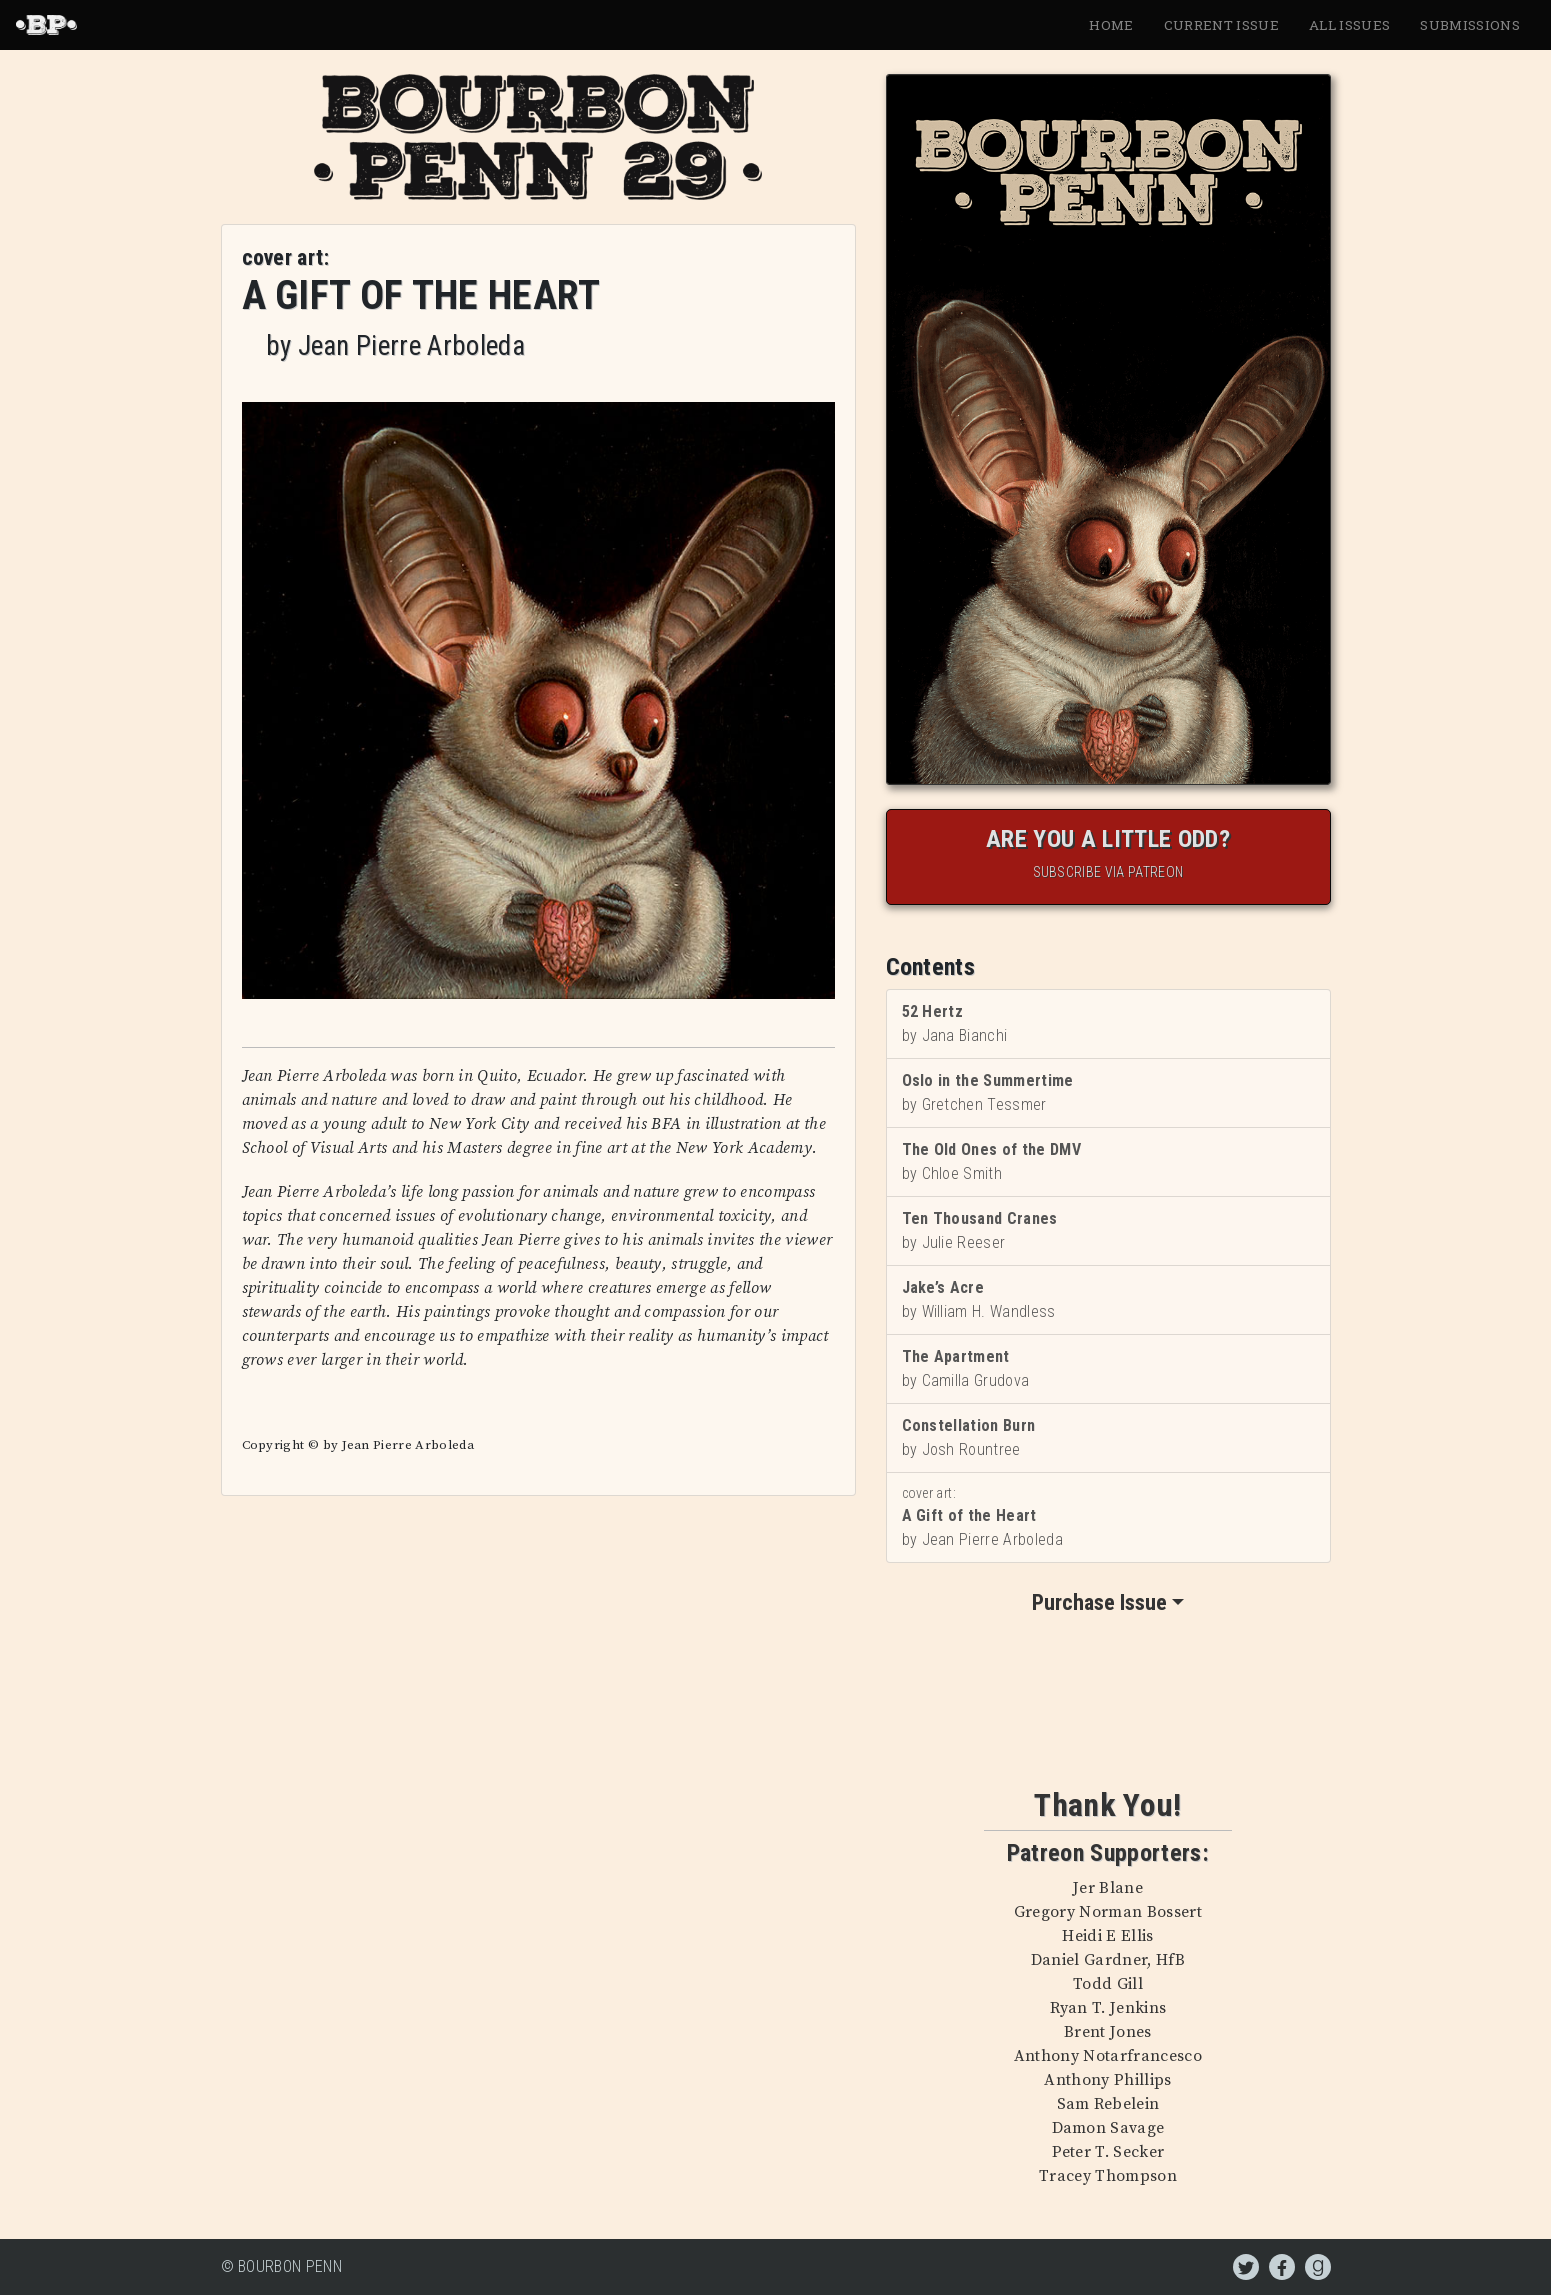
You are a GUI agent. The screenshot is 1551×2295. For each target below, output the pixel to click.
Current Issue (1221, 25)
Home (1111, 25)
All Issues (1349, 25)
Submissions (1470, 25)
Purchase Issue (1099, 1602)
